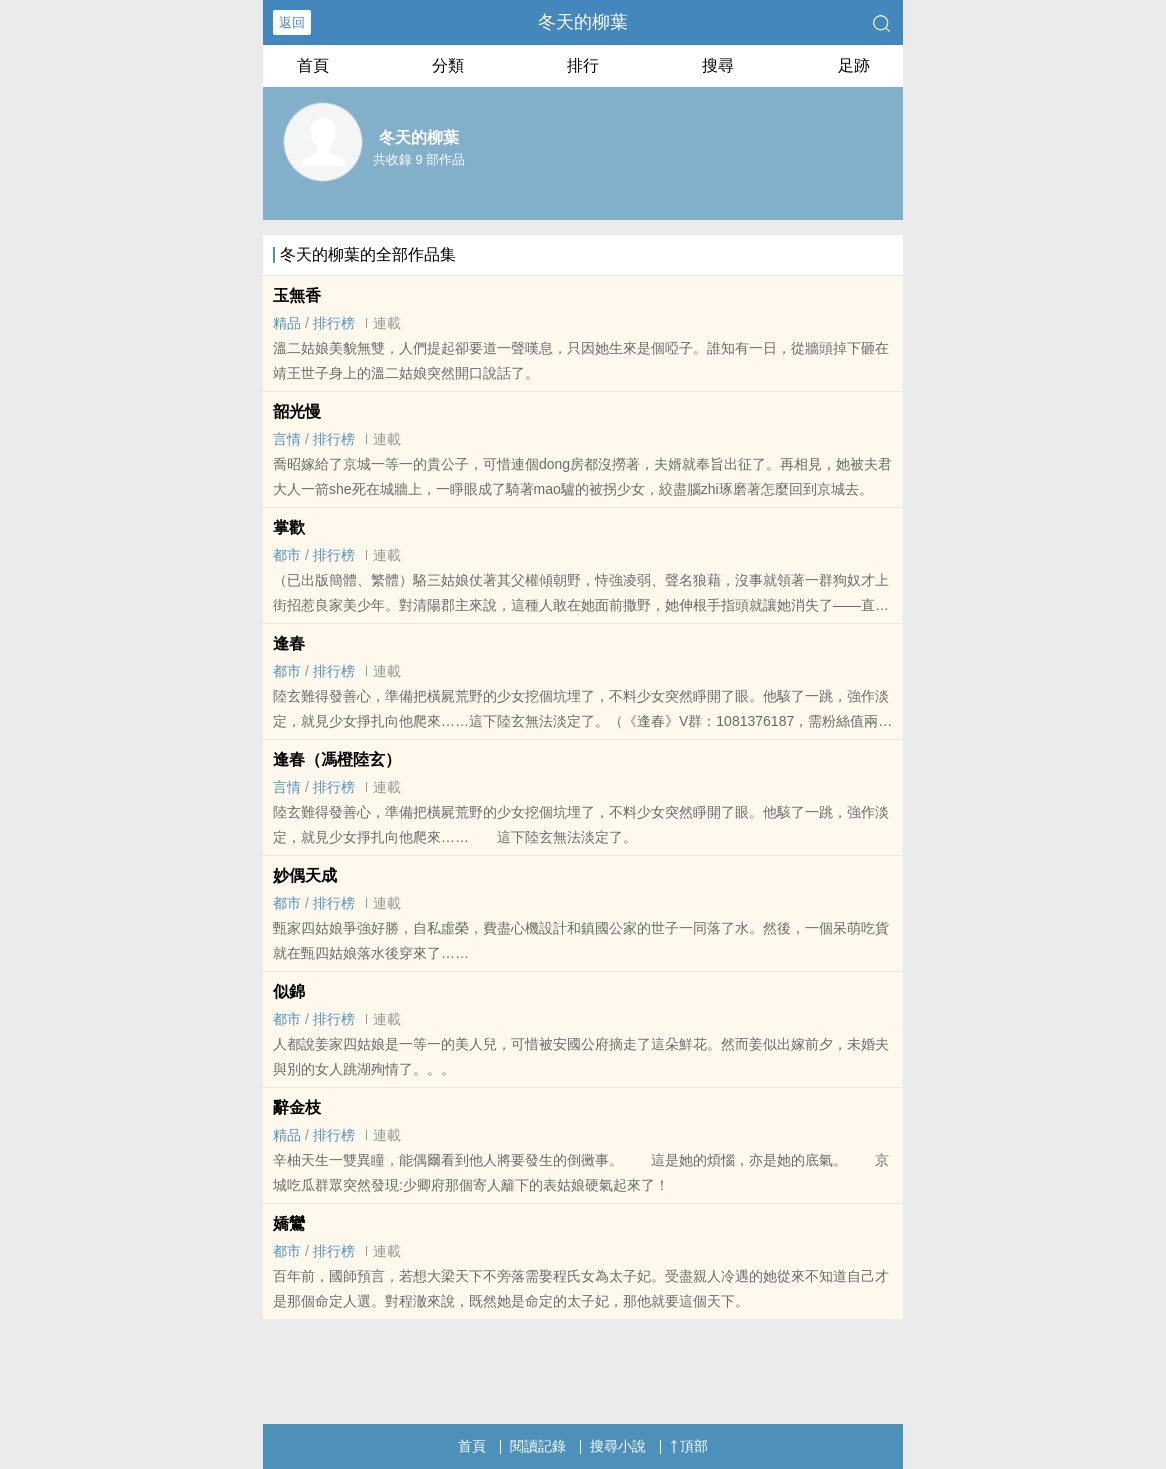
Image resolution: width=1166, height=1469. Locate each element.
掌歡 (289, 527)
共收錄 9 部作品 (419, 159)
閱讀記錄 (538, 1446)
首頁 (313, 65)
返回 (292, 22)
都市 (287, 555)
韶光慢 (297, 411)
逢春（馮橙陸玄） (337, 759)
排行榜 (334, 323)
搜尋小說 (618, 1446)
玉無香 (297, 295)
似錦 (289, 991)
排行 (583, 65)
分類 (448, 65)
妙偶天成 (305, 875)
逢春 (289, 643)
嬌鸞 (289, 1223)
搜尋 (718, 65)
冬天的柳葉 (583, 22)
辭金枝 (297, 1107)
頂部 (689, 1446)
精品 (287, 323)
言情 (287, 439)
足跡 (854, 65)
